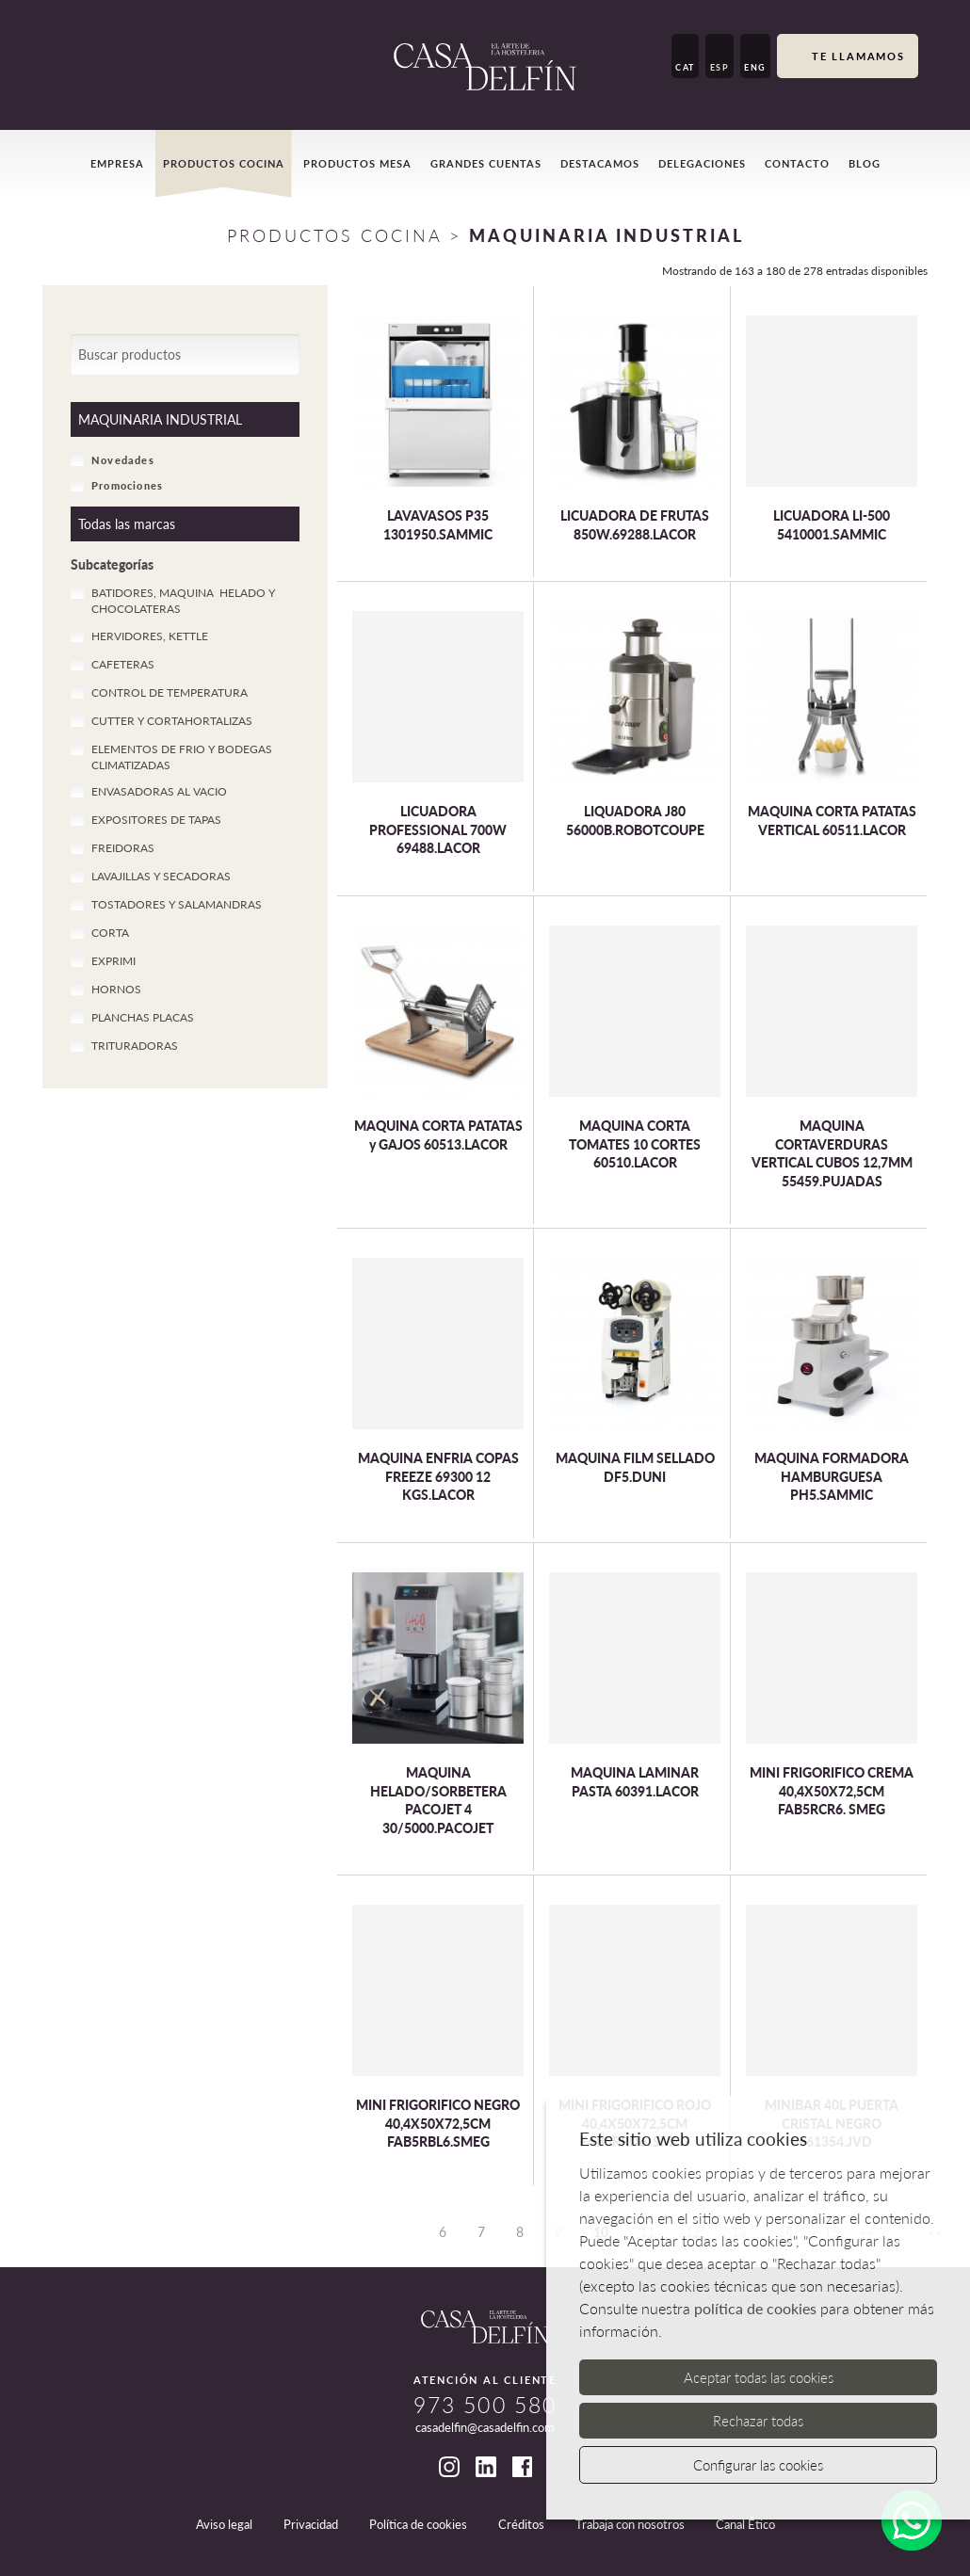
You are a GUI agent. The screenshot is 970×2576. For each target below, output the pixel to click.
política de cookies (755, 2308)
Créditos (521, 2524)
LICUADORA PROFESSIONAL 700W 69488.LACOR (438, 829)
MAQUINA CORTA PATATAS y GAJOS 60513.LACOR (438, 1135)
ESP (720, 67)
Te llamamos (847, 57)
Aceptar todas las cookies (758, 2377)
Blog (865, 163)
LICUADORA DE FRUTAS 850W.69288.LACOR (634, 524)
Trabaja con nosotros (630, 2524)
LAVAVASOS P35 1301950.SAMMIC (438, 524)
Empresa (117, 163)
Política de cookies (418, 2524)
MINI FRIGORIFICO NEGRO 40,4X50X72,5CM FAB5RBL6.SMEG (438, 2123)
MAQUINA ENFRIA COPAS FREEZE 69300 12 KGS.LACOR (438, 1476)
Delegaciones (702, 163)
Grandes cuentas (486, 163)
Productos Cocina (334, 235)
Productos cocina (223, 163)
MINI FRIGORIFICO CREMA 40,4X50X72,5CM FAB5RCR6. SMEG (831, 1790)
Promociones (117, 484)
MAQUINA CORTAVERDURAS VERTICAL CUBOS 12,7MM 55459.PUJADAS (832, 1153)
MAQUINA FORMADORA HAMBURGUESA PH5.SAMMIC (831, 1476)
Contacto (797, 163)
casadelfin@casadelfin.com (485, 2427)
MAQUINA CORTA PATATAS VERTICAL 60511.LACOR (832, 820)
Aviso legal (224, 2524)
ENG (755, 67)
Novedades (112, 459)
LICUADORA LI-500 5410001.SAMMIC (831, 524)
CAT (685, 67)
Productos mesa (357, 163)
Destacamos (599, 163)
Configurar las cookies (758, 2464)
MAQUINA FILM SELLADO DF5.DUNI (635, 1467)
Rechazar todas (758, 2420)
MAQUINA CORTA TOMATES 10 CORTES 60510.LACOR (635, 1144)
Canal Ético (745, 2524)
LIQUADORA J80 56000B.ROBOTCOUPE (635, 820)
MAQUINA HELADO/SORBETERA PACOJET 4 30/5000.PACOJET (438, 1800)
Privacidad (310, 2524)
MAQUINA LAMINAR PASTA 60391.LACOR (635, 1781)
